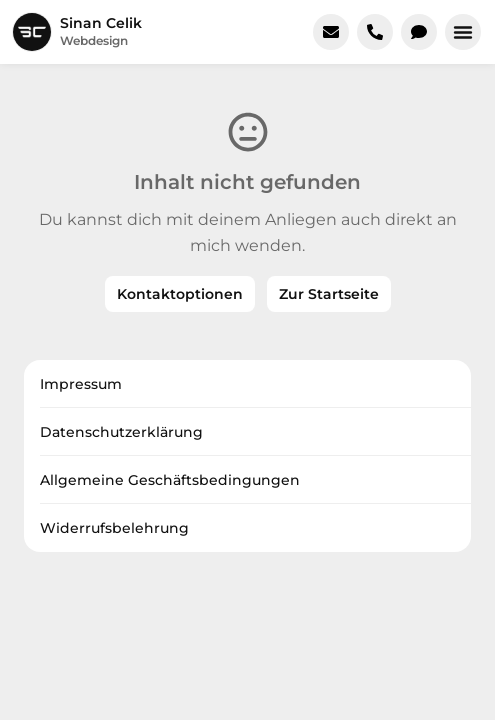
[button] (463, 32)
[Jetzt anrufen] (375, 32)
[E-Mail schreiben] (331, 32)
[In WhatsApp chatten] (419, 32)
